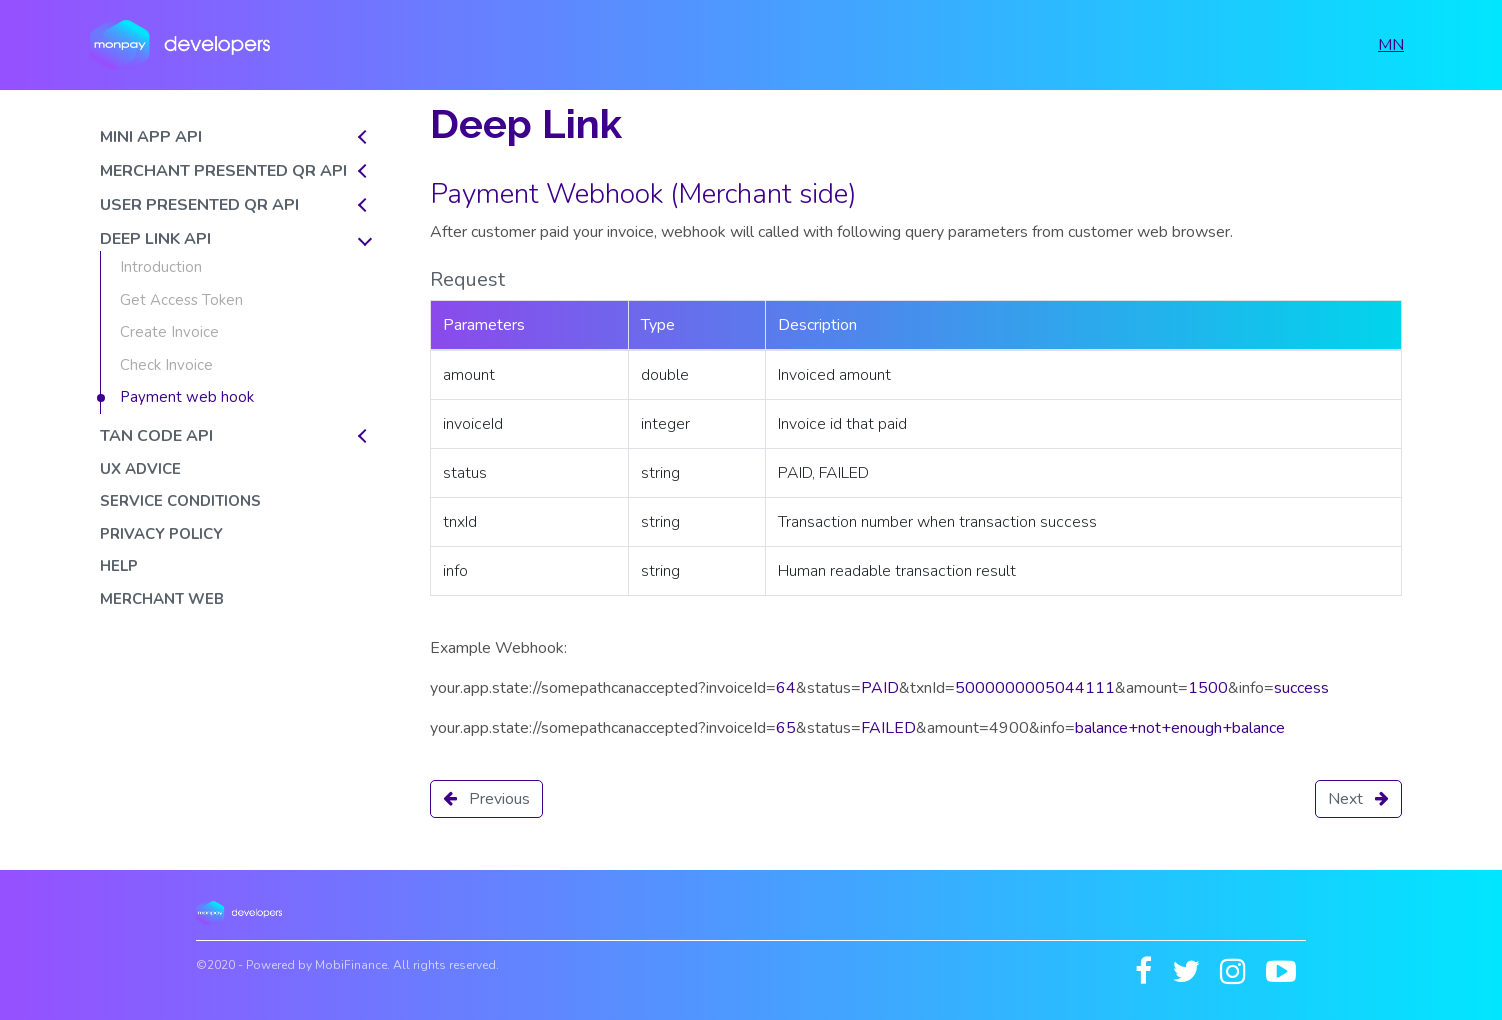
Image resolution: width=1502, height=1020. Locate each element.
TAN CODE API (156, 436)
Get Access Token (181, 300)
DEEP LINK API (155, 239)
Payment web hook (187, 397)
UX (140, 469)
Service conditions (180, 501)
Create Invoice (169, 332)
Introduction (161, 267)
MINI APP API (151, 137)
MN (1391, 45)
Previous (486, 799)
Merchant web (162, 599)
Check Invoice (166, 365)
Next (1358, 799)
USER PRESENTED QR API (199, 205)
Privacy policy (161, 534)
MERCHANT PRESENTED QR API (223, 171)
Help (119, 566)
